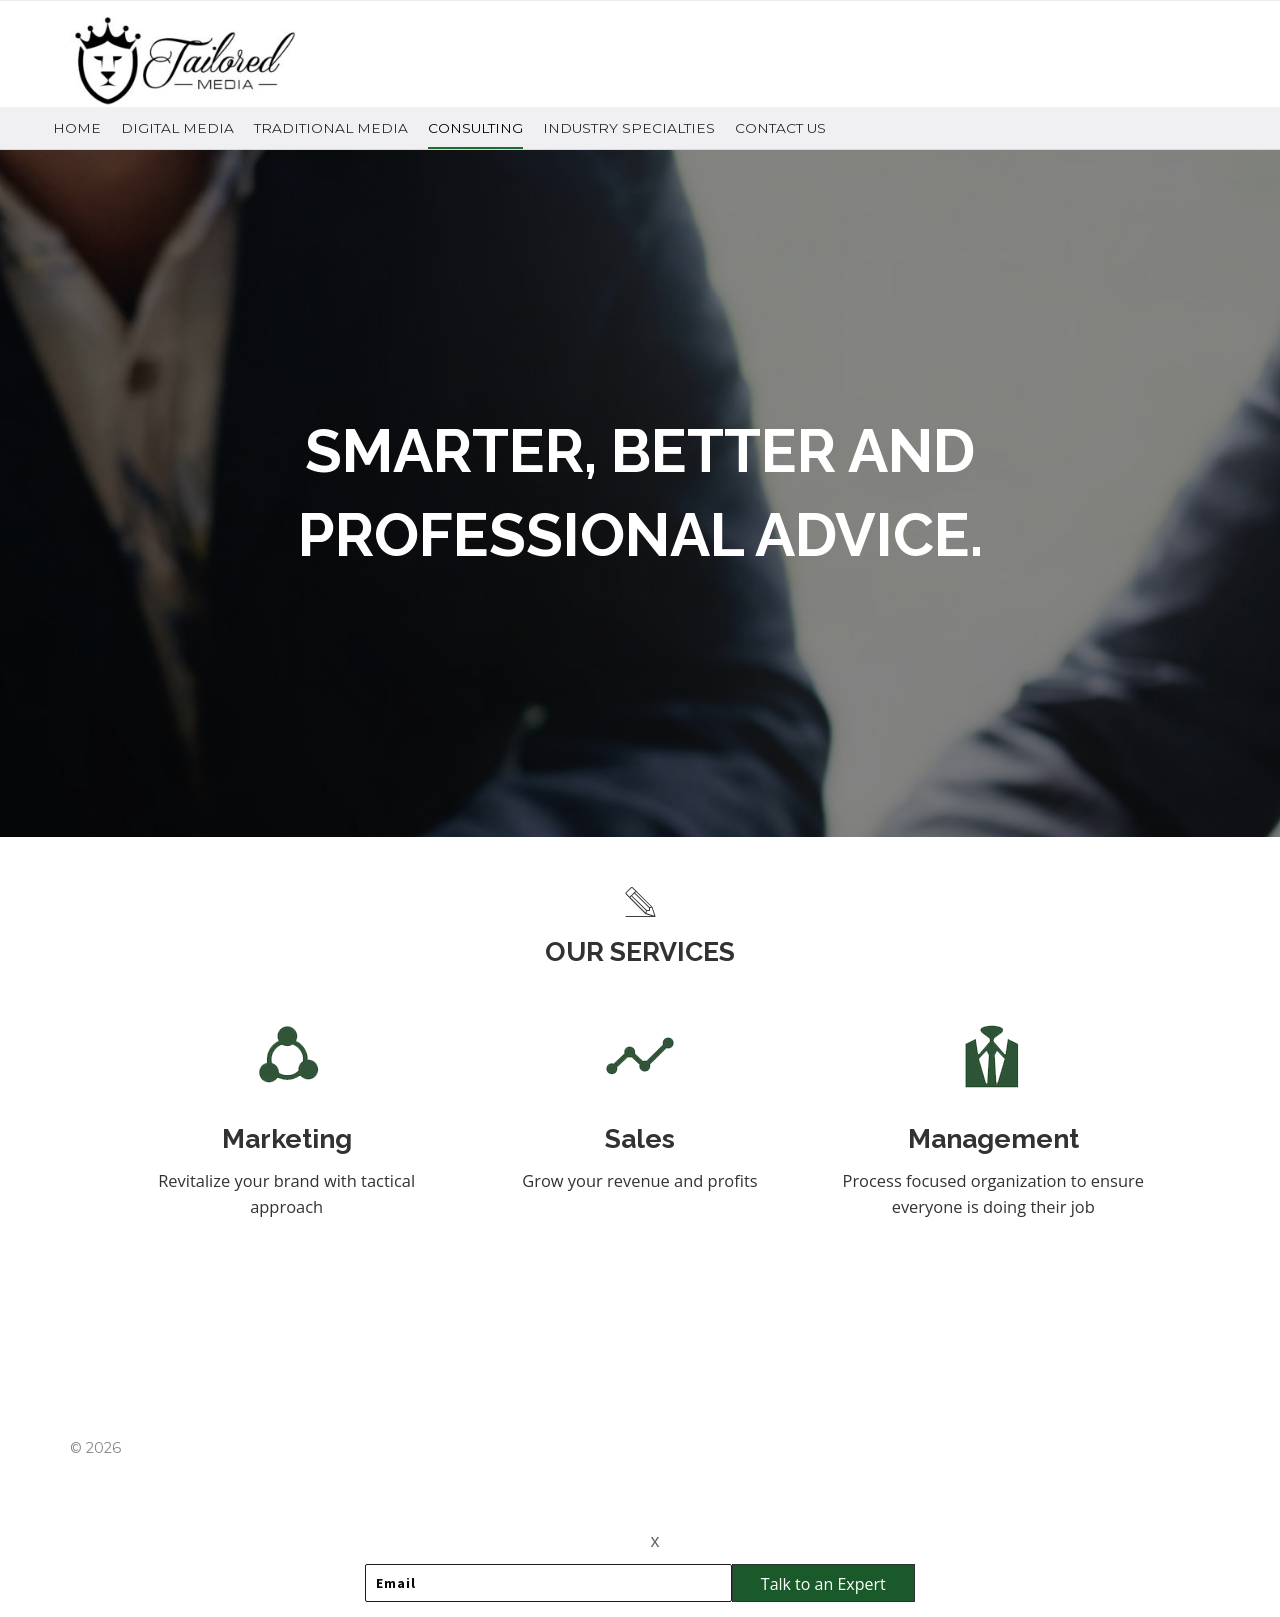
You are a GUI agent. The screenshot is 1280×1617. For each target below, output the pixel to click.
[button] (823, 1583)
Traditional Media (331, 128)
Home (77, 128)
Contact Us (780, 128)
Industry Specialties (629, 128)
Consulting (475, 128)
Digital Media (177, 128)
